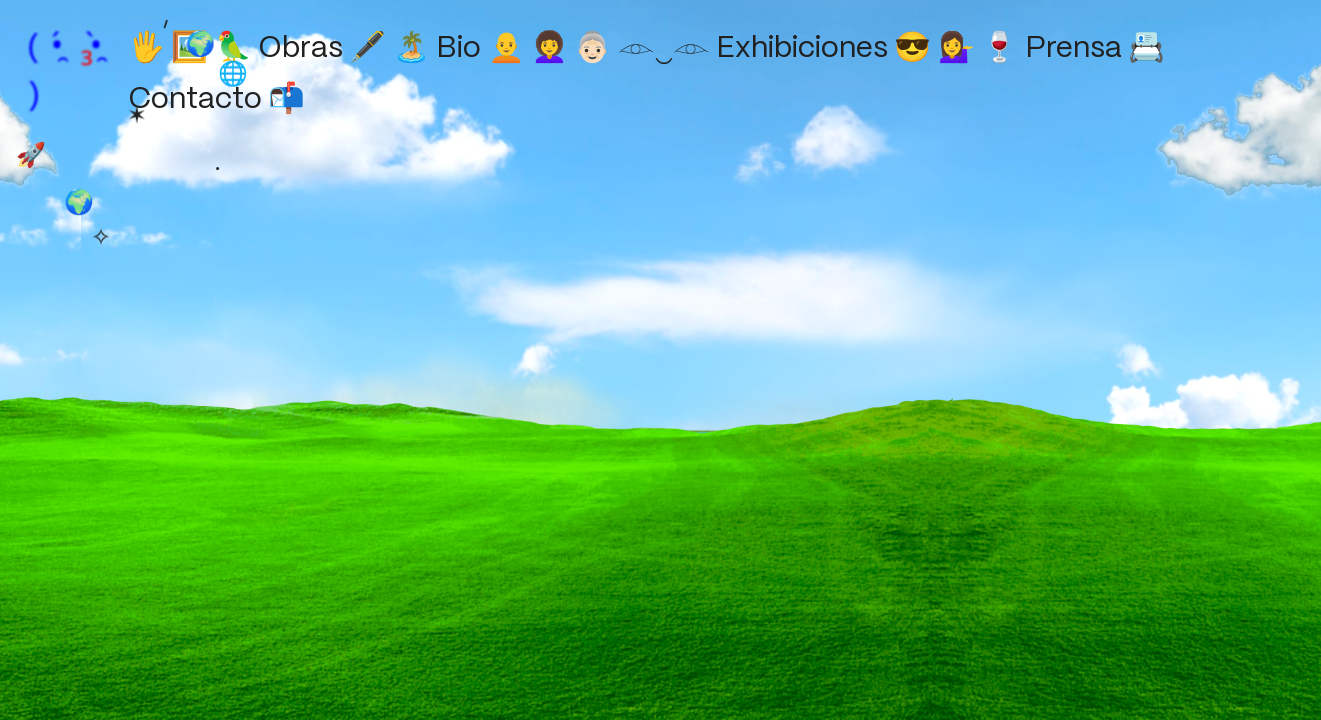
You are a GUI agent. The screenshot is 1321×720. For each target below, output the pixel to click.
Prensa (1092, 49)
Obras (320, 49)
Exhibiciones (822, 49)
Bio (478, 49)
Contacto (214, 100)
